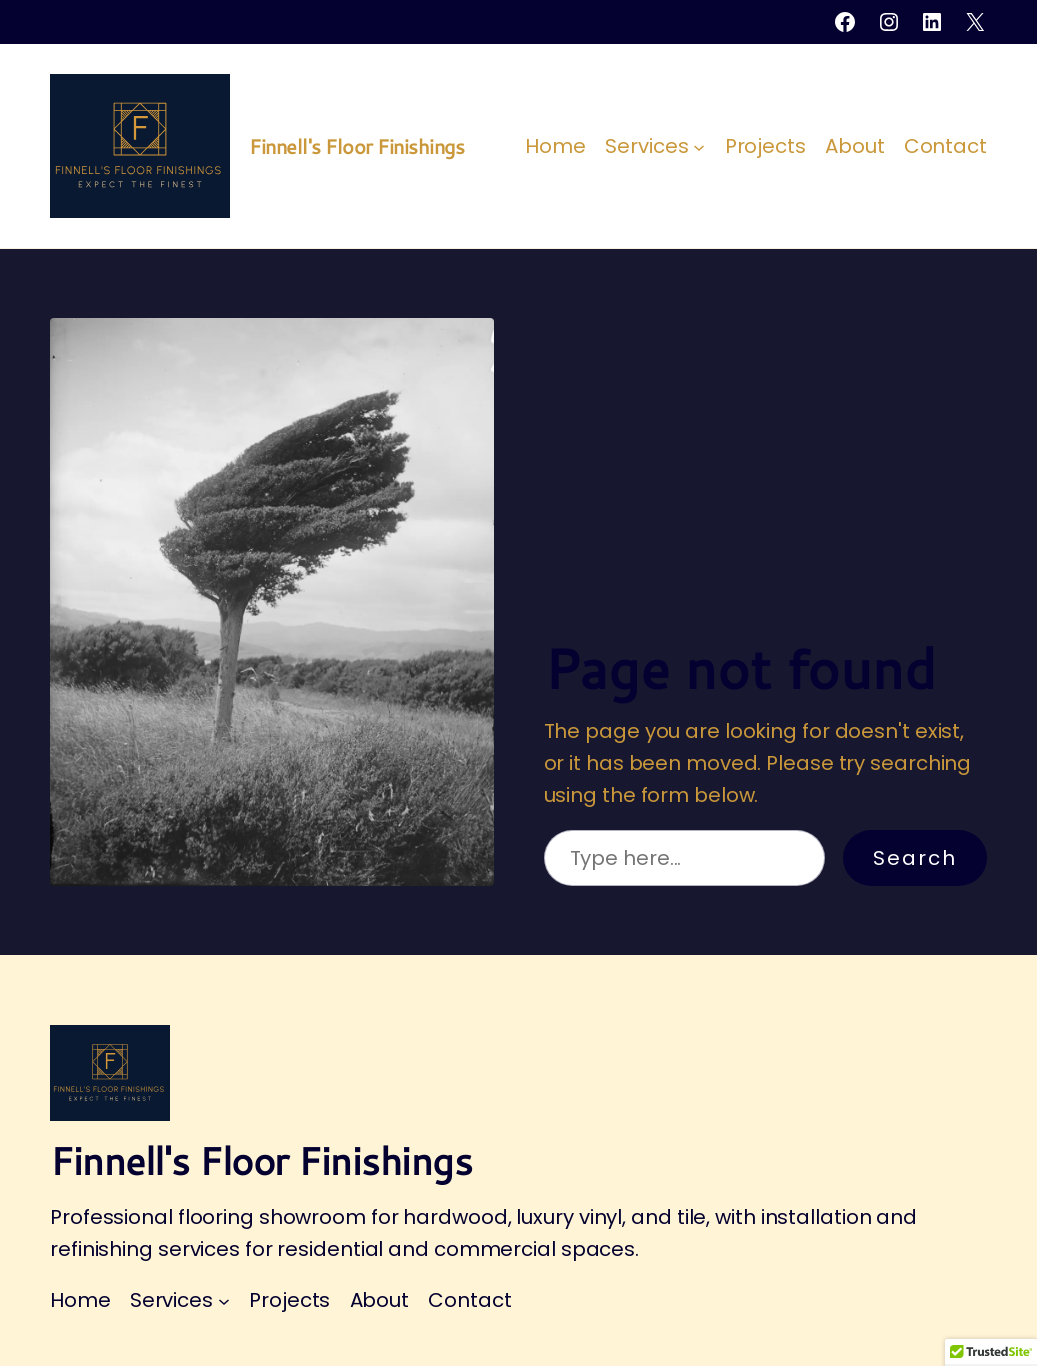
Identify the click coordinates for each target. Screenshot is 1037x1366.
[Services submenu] (699, 146)
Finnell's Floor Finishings (356, 146)
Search (915, 858)
